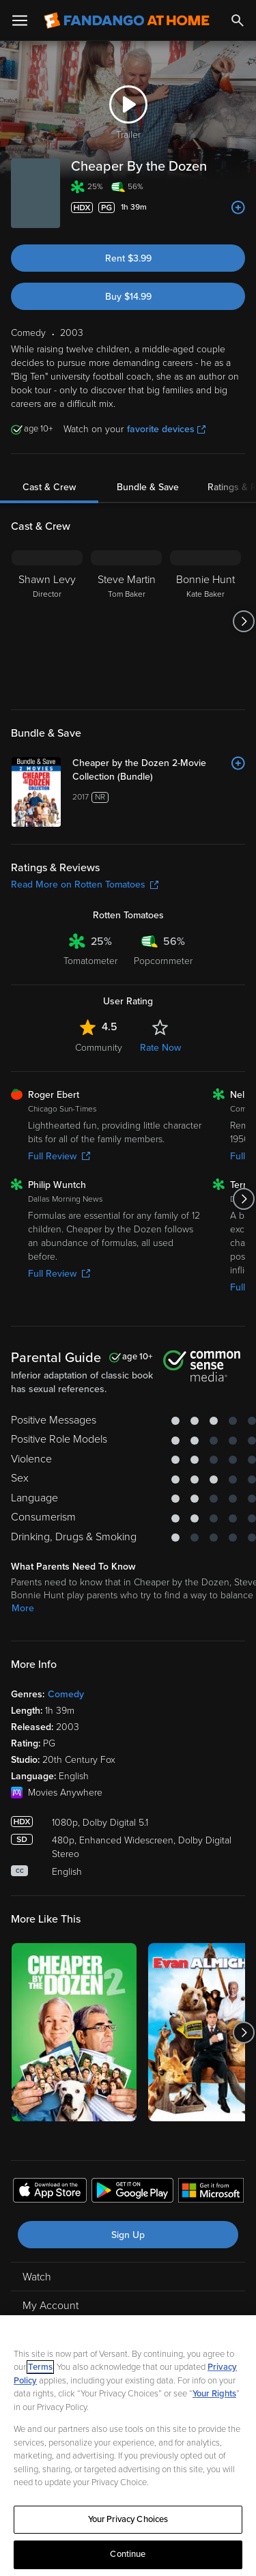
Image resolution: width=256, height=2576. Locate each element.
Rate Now (160, 1047)
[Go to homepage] (126, 20)
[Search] (237, 20)
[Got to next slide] (243, 621)
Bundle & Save (148, 487)
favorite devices (166, 429)
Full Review (59, 1156)
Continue (127, 2554)
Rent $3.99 (128, 258)
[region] (128, 2445)
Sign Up (128, 2235)
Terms (40, 2367)
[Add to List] (238, 207)
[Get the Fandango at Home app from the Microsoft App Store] (210, 2192)
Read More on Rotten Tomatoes (84, 884)
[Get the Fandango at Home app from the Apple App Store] (49, 2192)
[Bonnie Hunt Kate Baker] (205, 621)
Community (98, 1047)
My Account (51, 2305)
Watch (37, 2277)
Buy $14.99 (128, 296)
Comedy (66, 1694)
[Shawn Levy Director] (47, 621)
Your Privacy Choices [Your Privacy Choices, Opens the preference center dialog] (128, 2519)
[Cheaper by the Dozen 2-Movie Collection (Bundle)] (158, 770)
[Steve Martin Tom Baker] (126, 621)
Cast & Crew (49, 487)
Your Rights (214, 2393)
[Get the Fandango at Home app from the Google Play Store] (132, 2192)
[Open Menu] (19, 20)
